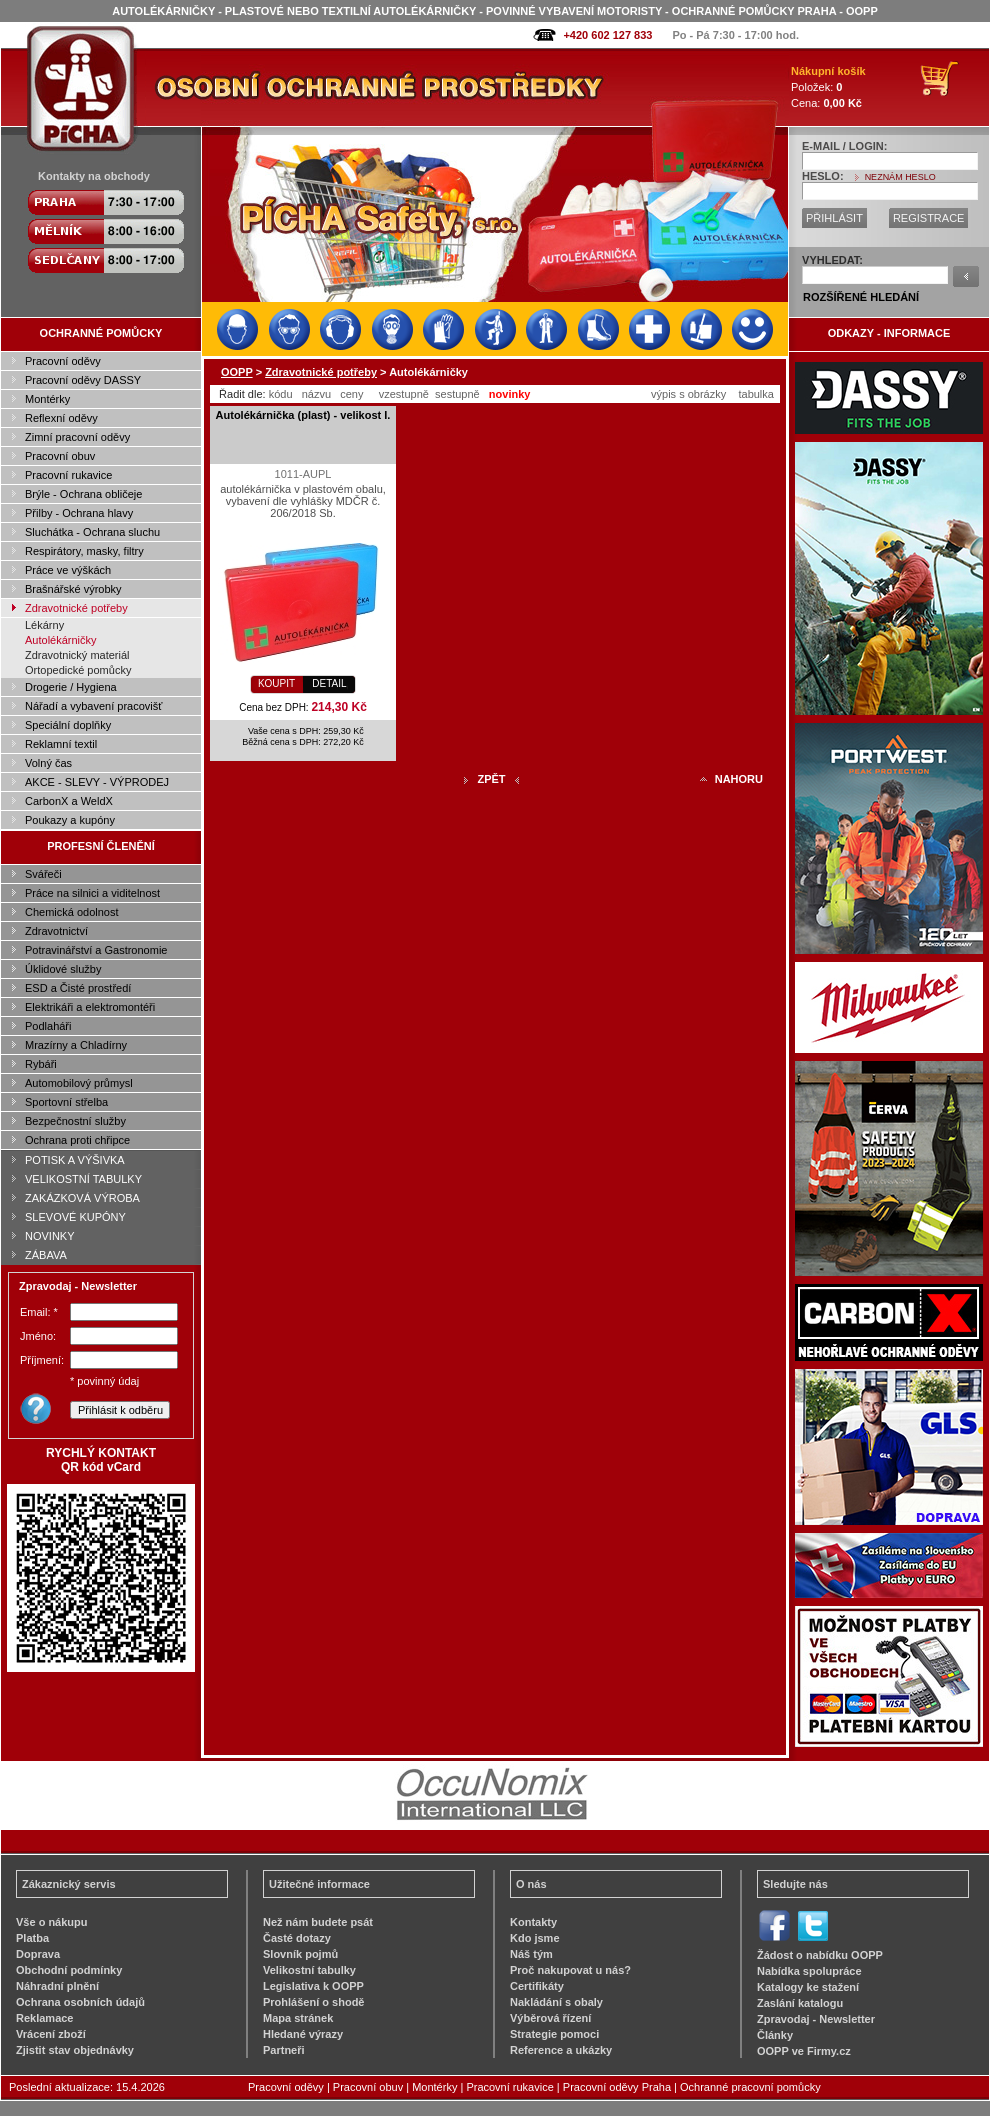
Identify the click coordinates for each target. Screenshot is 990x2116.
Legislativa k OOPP (313, 1986)
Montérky (47, 399)
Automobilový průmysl (79, 1083)
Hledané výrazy (303, 2034)
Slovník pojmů (300, 1954)
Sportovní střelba (66, 1102)
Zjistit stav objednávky (75, 2050)
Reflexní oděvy (61, 418)
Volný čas (48, 763)
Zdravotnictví (56, 931)
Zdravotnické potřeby (76, 608)
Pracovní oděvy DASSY (83, 380)
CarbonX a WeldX (69, 801)
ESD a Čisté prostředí (78, 988)
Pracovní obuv (60, 456)
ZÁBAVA (46, 1255)
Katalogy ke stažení (808, 1987)
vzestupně (404, 394)
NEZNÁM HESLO (900, 177)
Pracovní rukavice (68, 475)
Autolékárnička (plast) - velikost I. (303, 415)
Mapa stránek (298, 2018)
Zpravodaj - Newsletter (816, 2019)
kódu (281, 394)
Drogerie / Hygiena (71, 687)
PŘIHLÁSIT (834, 218)
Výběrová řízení (550, 2018)
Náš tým (531, 1954)
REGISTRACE (929, 218)
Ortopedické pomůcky (78, 670)
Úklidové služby (63, 969)
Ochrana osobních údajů (80, 2002)
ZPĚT (491, 779)
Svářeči (43, 874)
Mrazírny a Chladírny (76, 1045)
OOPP (237, 372)
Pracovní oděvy (63, 361)
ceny (351, 394)
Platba (32, 1938)
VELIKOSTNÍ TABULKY (83, 1179)
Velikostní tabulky (309, 1970)
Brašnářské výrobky (73, 589)
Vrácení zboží (51, 2034)
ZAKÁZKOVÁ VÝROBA (82, 1198)
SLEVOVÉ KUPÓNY (75, 1217)
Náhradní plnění (57, 1986)
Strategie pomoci (554, 2034)
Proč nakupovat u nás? (570, 1970)
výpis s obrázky (688, 394)
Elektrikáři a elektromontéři (90, 1007)
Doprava (38, 1954)
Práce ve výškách (68, 570)
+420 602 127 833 (607, 35)
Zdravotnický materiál (77, 655)
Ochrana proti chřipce (77, 1140)
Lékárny (44, 625)
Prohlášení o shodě (313, 2002)
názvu (316, 394)
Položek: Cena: (828, 87)
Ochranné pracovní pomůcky (750, 2087)
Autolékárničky (61, 640)
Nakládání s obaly (556, 2002)
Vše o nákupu (52, 1922)
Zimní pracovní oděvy (77, 437)
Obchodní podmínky (69, 1970)
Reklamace (45, 2018)
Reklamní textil (61, 744)
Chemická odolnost (72, 912)
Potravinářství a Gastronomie (96, 950)
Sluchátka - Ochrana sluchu (92, 532)
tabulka (755, 394)
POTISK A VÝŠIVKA (75, 1160)
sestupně (457, 394)
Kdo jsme (535, 1938)
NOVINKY (50, 1236)
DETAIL (329, 683)
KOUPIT (276, 683)
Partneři (284, 2050)
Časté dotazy (297, 1938)
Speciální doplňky (68, 725)
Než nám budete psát (318, 1922)
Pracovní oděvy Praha (617, 2087)
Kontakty (533, 1922)
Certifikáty (537, 1986)
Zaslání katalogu (800, 2003)
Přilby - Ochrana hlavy (79, 513)
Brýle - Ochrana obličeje (83, 494)
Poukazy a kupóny (70, 820)
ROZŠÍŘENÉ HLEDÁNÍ (861, 297)
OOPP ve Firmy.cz (804, 2051)
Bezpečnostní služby (75, 1121)
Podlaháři (48, 1026)
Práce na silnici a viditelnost (92, 893)
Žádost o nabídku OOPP (820, 1955)
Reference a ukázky (561, 2050)
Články (775, 2035)
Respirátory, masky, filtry (84, 551)
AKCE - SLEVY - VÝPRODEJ (97, 782)
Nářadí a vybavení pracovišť (93, 706)
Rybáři (41, 1064)
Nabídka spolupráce (809, 1971)
